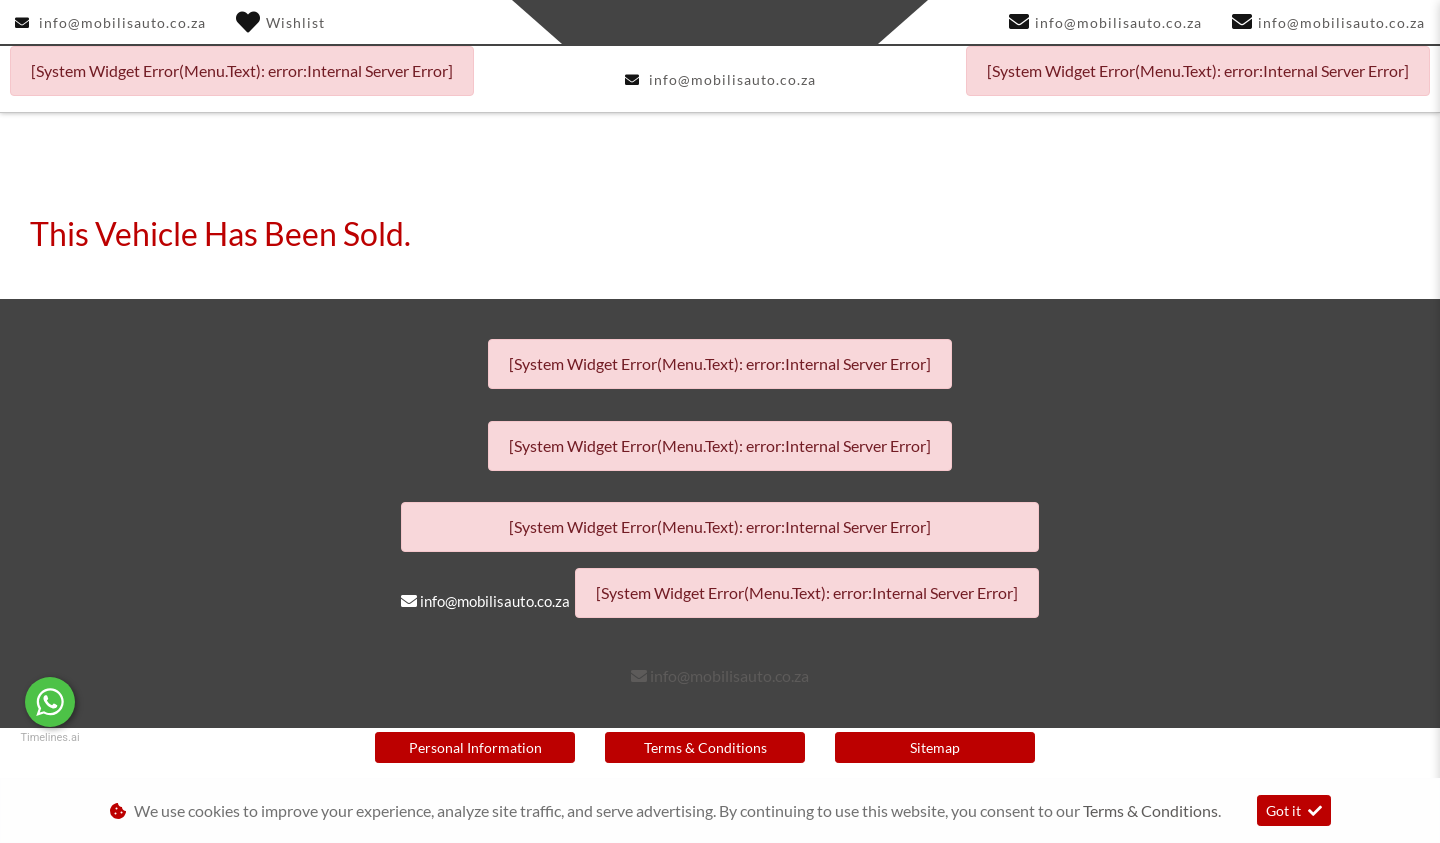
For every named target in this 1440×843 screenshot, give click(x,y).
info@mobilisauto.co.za (122, 22)
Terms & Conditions (705, 747)
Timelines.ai (49, 737)
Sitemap (935, 747)
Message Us (150, 702)
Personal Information (475, 747)
